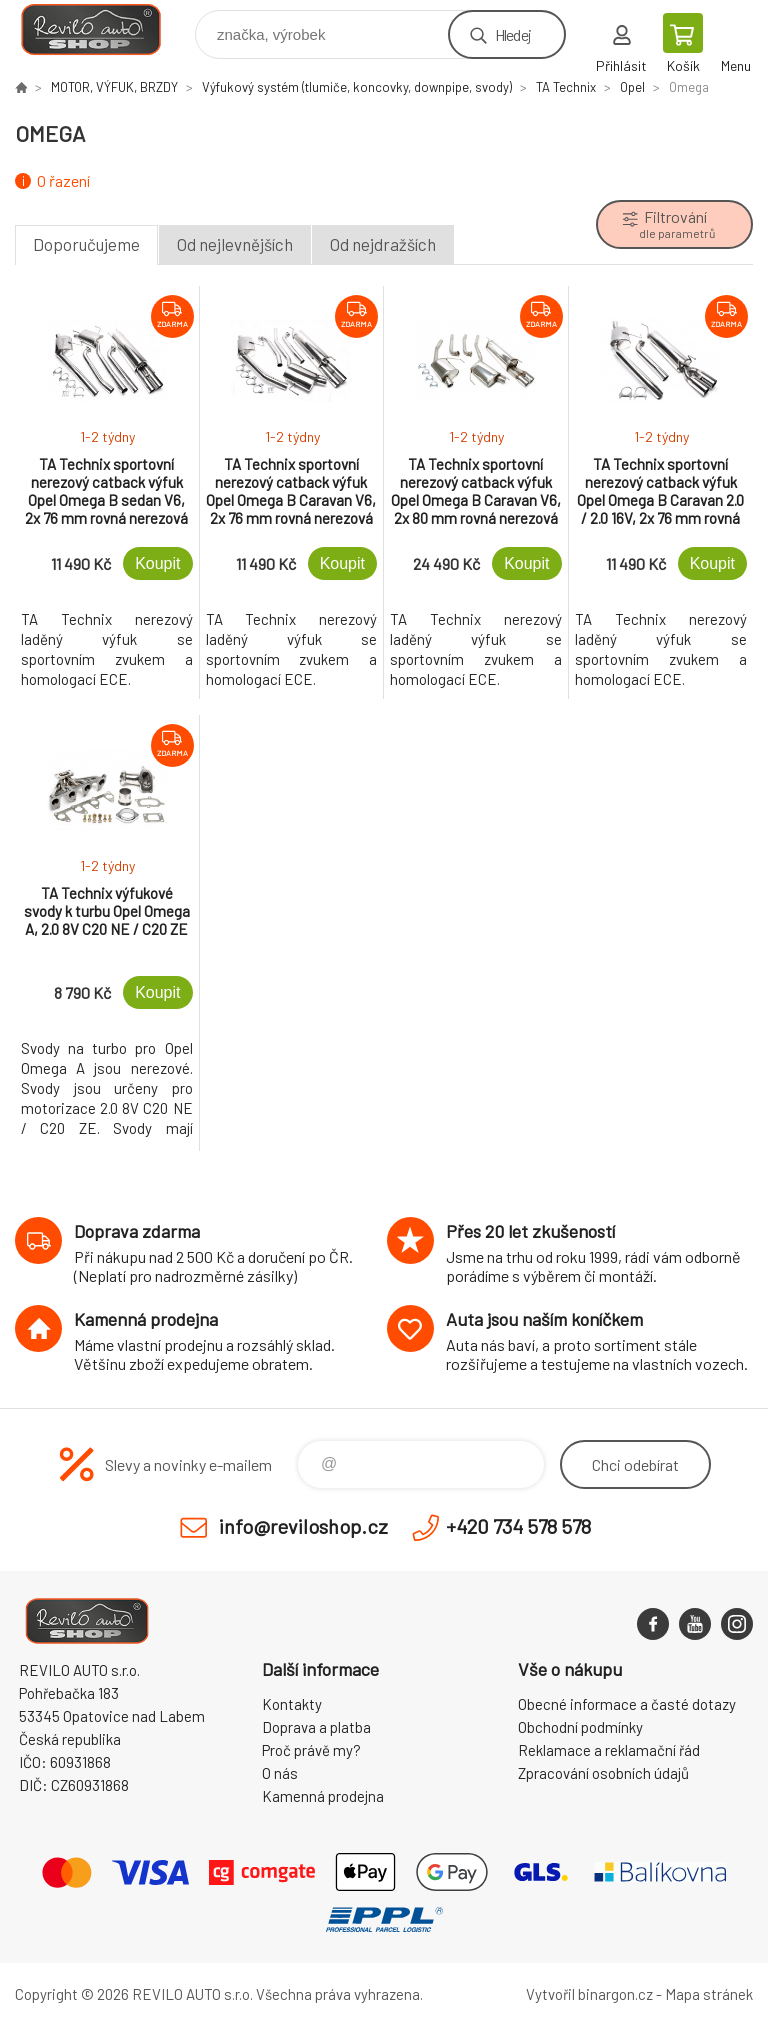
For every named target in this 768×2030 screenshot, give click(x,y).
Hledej (513, 34)
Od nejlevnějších (235, 244)
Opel (632, 87)
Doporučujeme (86, 244)
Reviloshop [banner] (103, 29)
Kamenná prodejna (323, 1796)
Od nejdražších (383, 244)
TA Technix (566, 87)
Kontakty (292, 1704)
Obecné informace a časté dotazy (627, 1704)
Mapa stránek (709, 1994)
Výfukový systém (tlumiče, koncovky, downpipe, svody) (357, 87)
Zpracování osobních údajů (603, 1773)
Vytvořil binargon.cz (589, 1994)
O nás (280, 1773)
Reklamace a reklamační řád (609, 1750)
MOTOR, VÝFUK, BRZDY (114, 87)
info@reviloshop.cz (303, 1526)
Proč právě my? (311, 1750)
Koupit (157, 563)
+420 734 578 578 (518, 1526)
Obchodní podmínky (580, 1727)
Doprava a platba (316, 1727)
